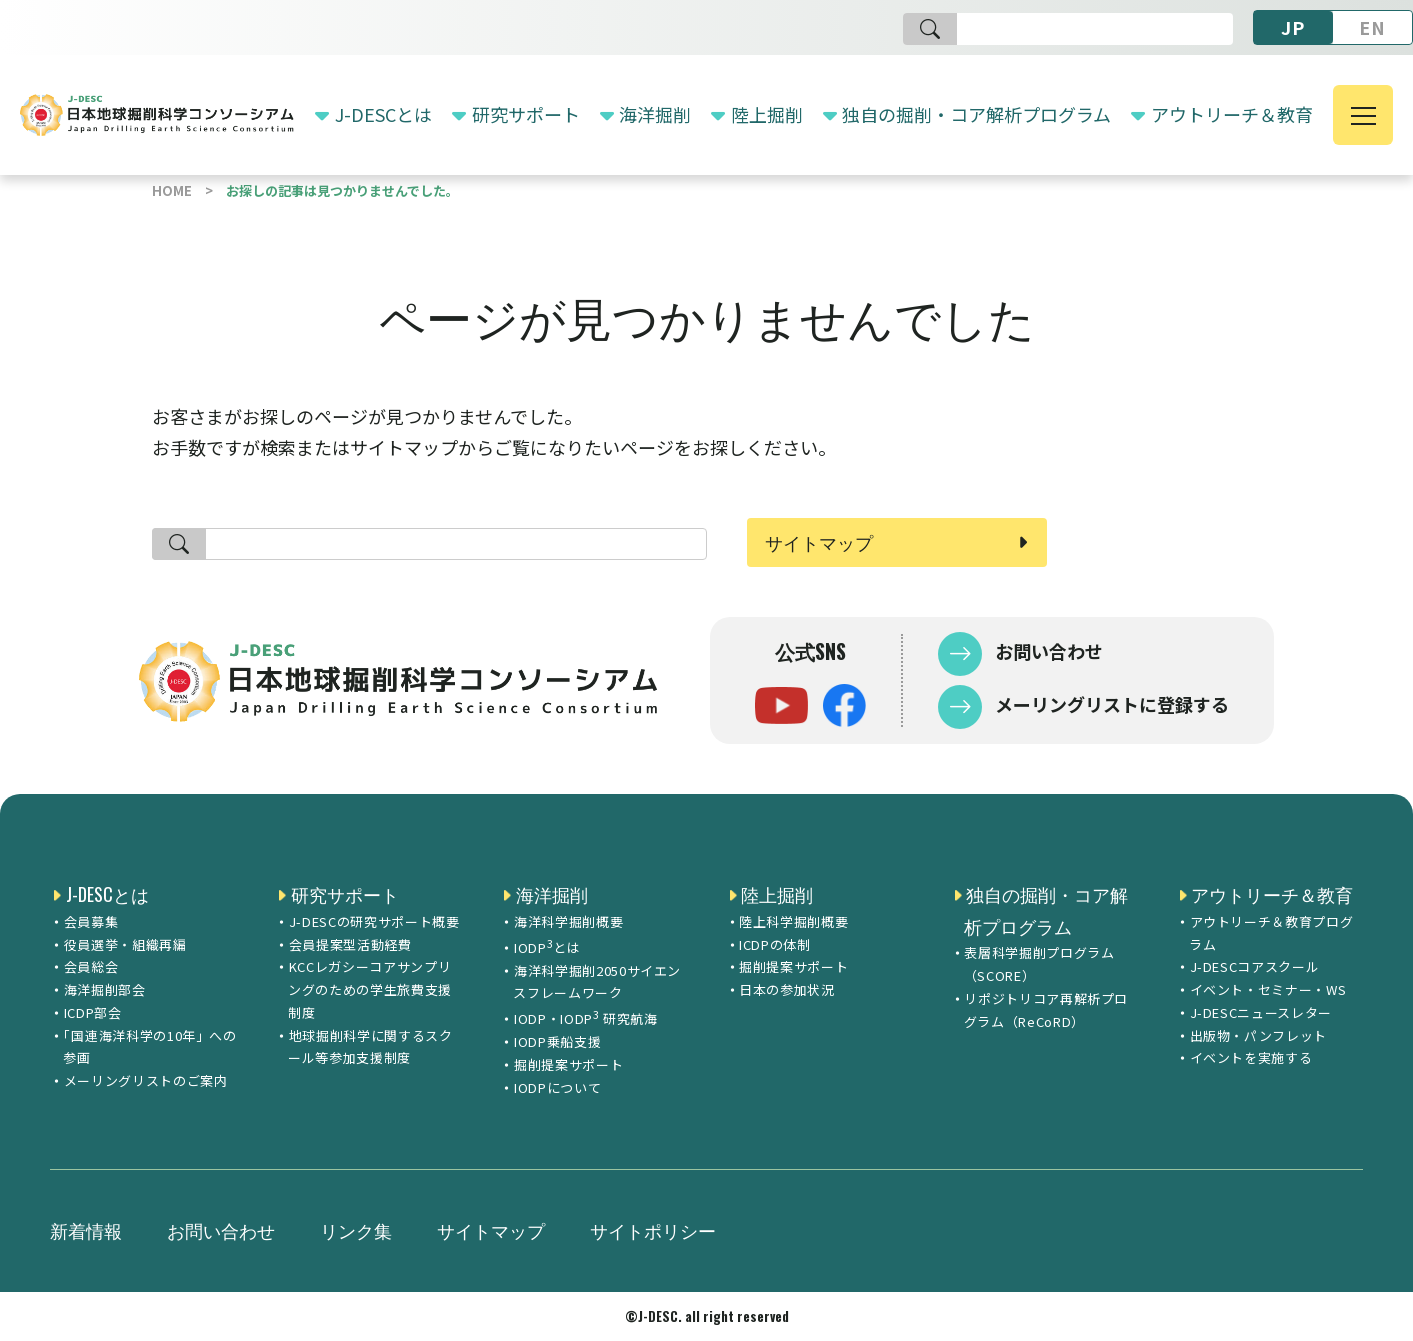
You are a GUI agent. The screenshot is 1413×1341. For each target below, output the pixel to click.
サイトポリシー (653, 1230)
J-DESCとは (383, 114)
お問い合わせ (1047, 651)
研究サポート (526, 114)
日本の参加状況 (787, 989)
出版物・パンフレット (1259, 1035)
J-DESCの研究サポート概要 (374, 921)
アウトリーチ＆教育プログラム (1271, 933)
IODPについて (557, 1087)
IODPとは (547, 946)
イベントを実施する (1251, 1057)
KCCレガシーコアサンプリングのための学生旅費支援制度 (370, 989)
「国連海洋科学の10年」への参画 (150, 1047)
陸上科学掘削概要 (793, 921)
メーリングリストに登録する (1110, 704)
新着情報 (86, 1230)
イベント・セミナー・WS (1268, 989)
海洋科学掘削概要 (568, 921)
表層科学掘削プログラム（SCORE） (1039, 964)
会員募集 (91, 921)
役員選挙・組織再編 (125, 944)
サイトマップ (819, 542)
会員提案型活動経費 (350, 944)
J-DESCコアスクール (1255, 966)
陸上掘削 (767, 114)
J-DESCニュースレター (1261, 1012)
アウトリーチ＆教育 (1232, 114)
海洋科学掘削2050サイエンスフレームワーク (597, 982)
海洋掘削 (655, 114)
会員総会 (91, 966)
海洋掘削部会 (105, 989)
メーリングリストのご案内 (146, 1080)
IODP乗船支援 (557, 1041)
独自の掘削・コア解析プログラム (976, 114)
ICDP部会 (93, 1012)
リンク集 (356, 1230)
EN (1372, 27)
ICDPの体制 (775, 944)
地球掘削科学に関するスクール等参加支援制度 (370, 1047)
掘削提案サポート (568, 1064)
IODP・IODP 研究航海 (586, 1017)
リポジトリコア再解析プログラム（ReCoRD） (1046, 1010)
